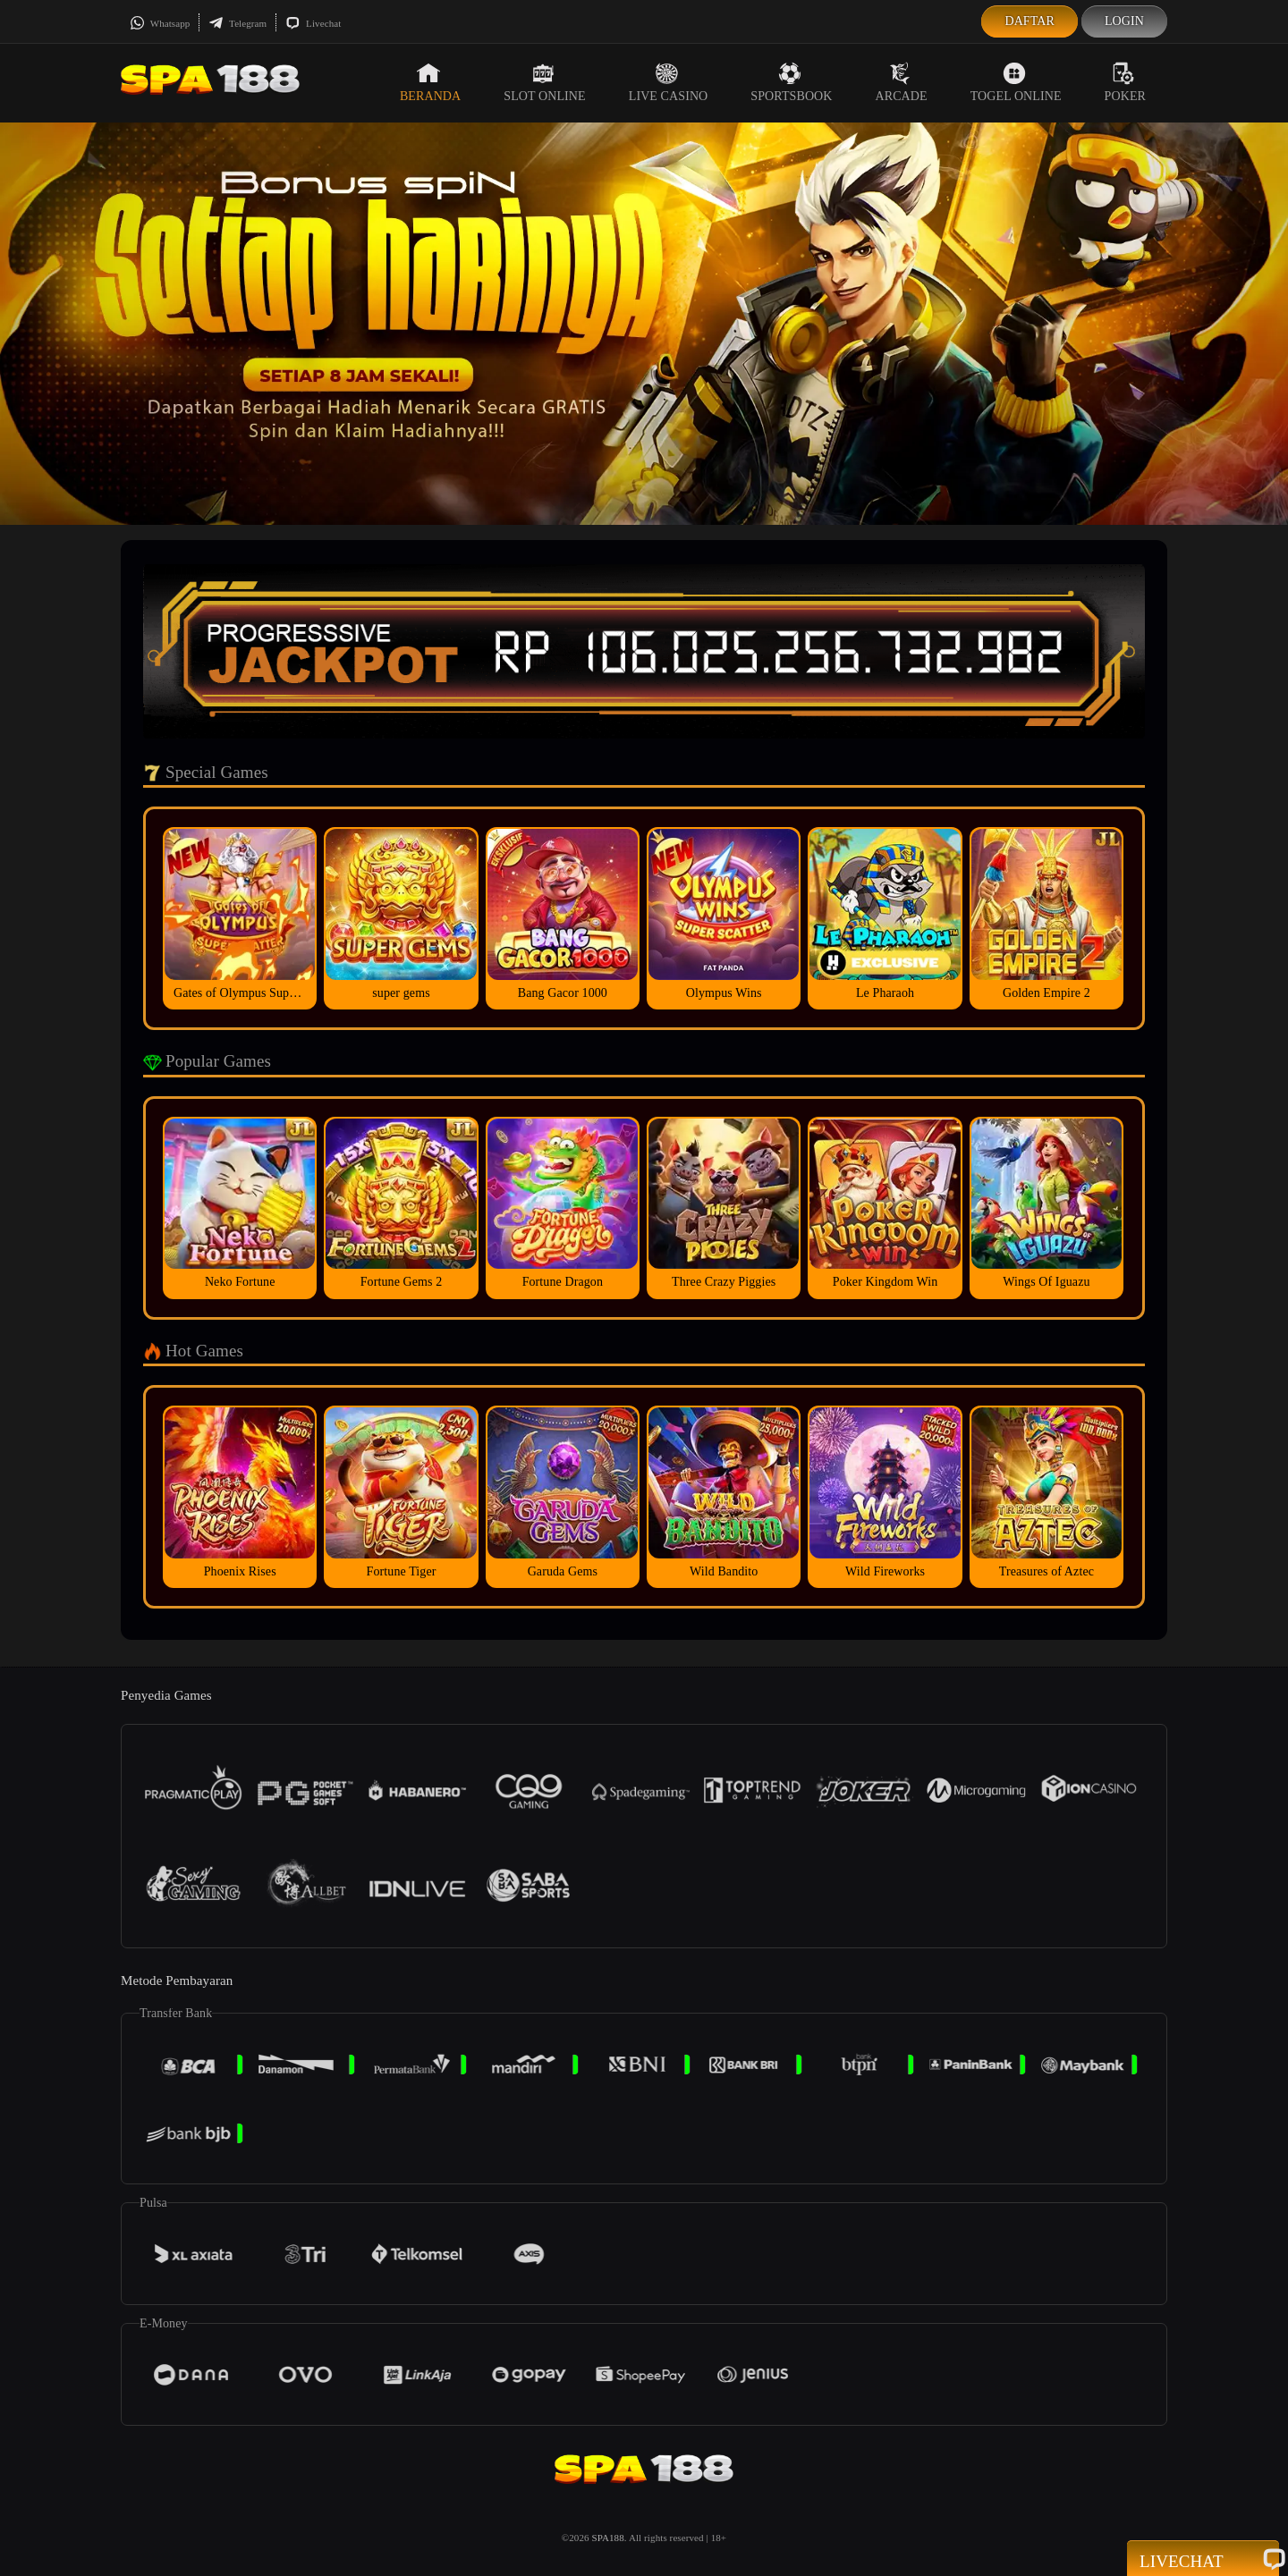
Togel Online (1016, 82)
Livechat (313, 23)
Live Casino (668, 82)
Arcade (902, 82)
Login (1124, 21)
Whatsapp (160, 23)
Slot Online (544, 82)
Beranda (430, 82)
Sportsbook (791, 82)
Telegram (237, 23)
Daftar (1029, 21)
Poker (1125, 82)
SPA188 (608, 2537)
